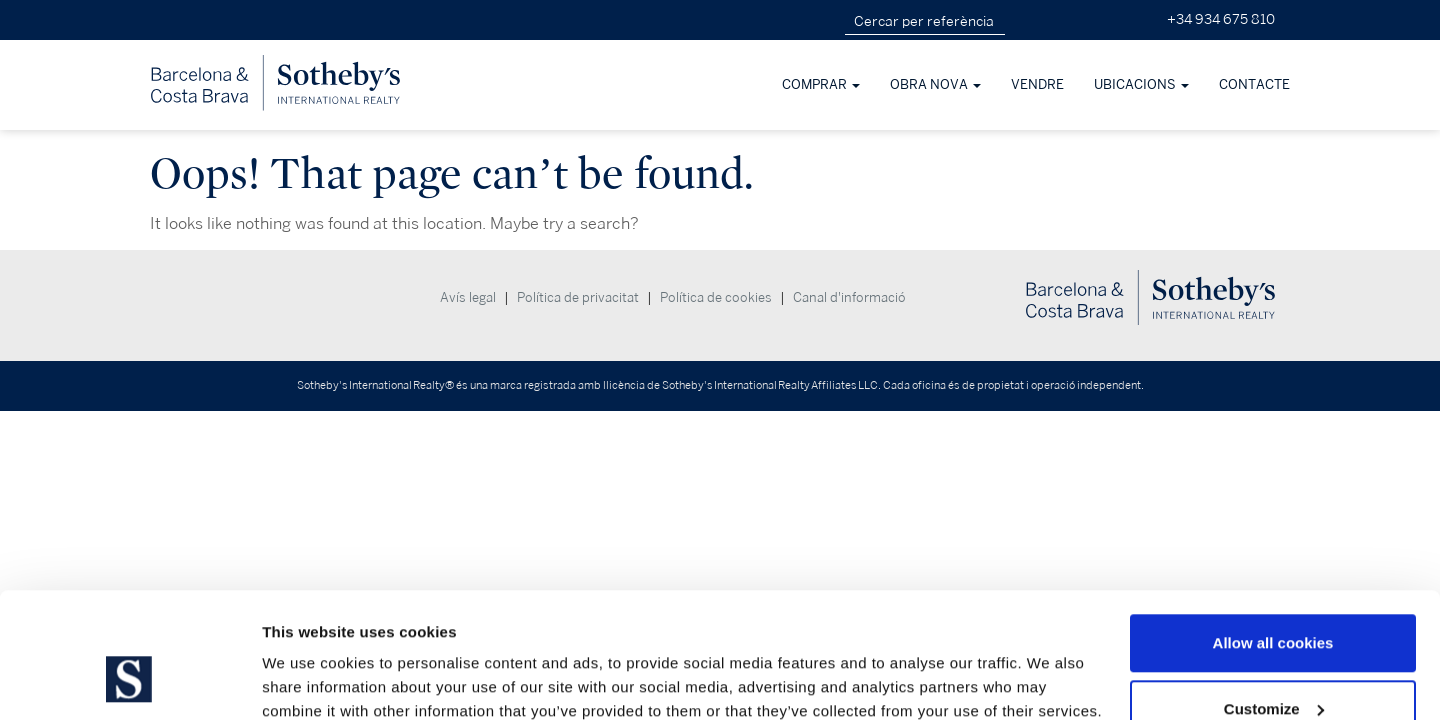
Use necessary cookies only (1273, 666)
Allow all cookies (1273, 535)
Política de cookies (716, 298)
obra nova (935, 85)
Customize (1274, 601)
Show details (308, 658)
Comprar (821, 85)
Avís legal (468, 298)
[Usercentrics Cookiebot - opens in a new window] (129, 681)
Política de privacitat (578, 298)
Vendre (1037, 85)
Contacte (1254, 85)
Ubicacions (1141, 85)
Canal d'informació (849, 298)
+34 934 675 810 (1221, 19)
